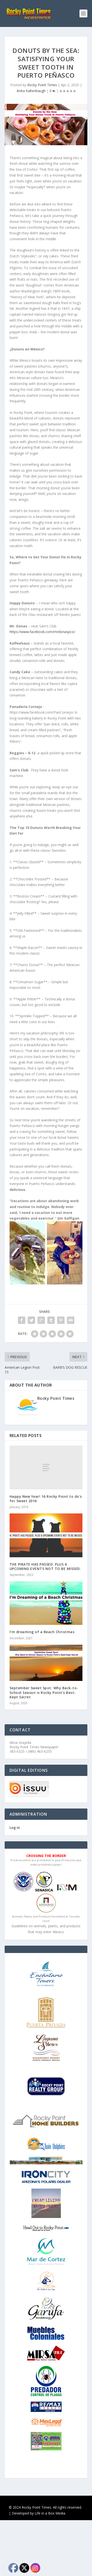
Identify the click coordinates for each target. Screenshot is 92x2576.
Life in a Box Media (50, 2513)
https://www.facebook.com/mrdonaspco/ (42, 631)
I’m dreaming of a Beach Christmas (42, 1631)
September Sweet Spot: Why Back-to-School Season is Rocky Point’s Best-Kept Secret (44, 1692)
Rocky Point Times (42, 85)
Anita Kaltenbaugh (31, 90)
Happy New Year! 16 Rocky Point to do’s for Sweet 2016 (46, 1498)
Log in (15, 1827)
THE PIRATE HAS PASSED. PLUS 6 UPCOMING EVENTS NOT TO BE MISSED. (45, 1566)
